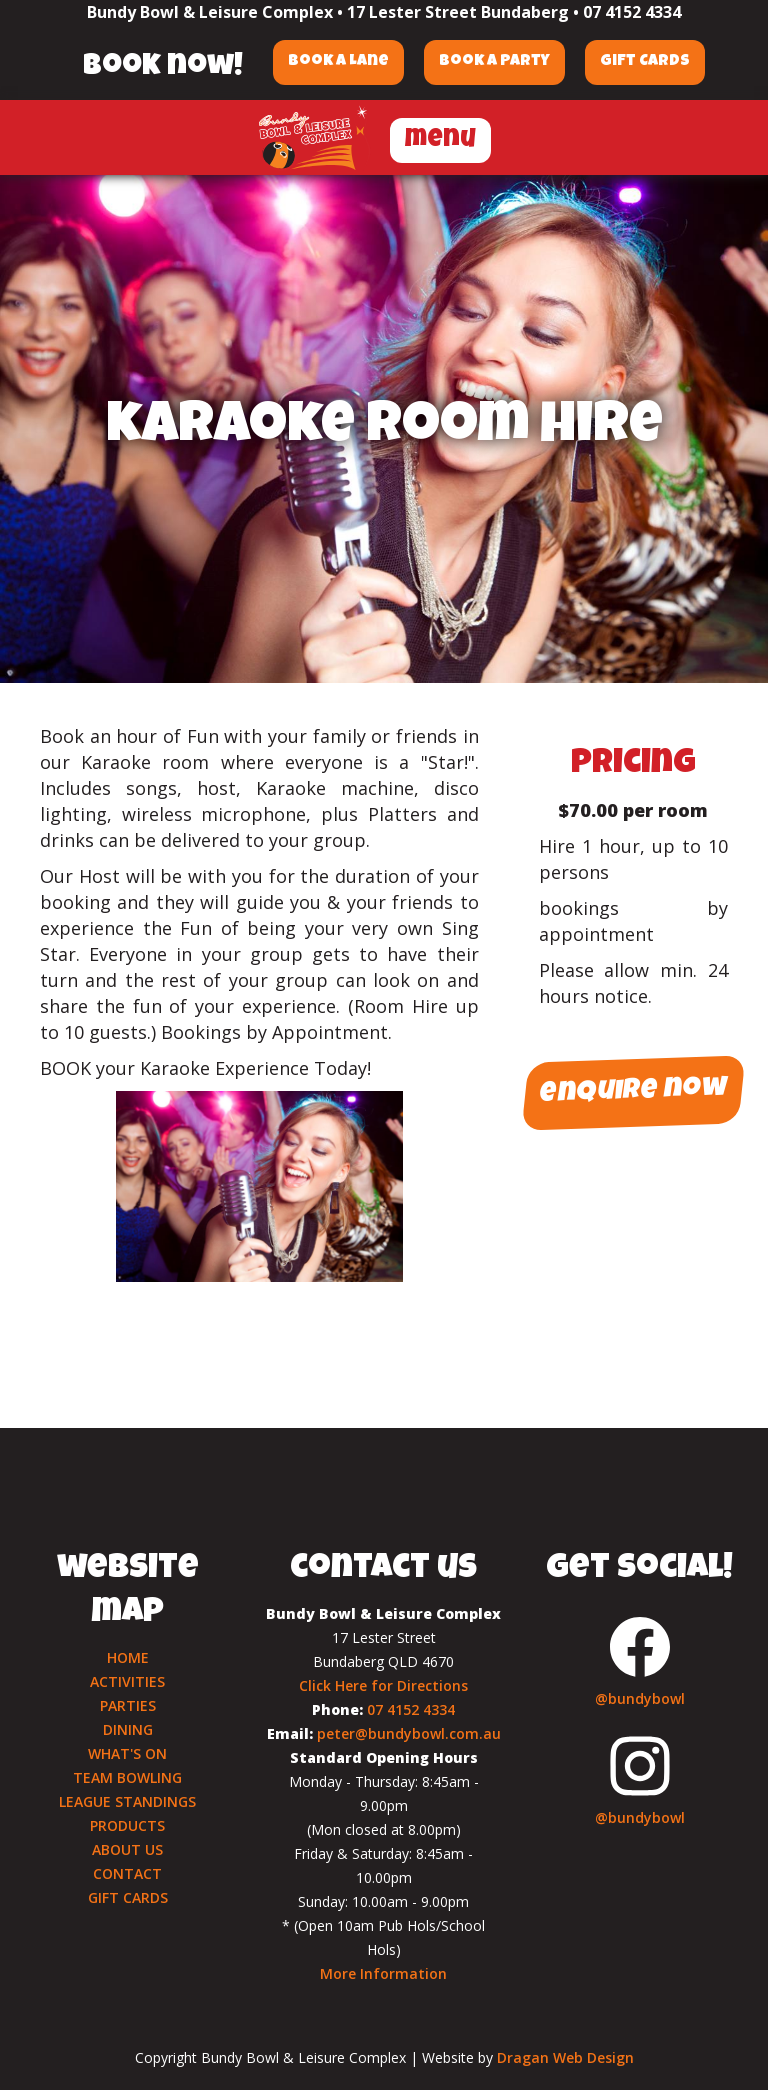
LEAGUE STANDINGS (127, 1801)
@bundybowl (640, 1698)
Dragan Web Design (565, 2057)
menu (440, 140)
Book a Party (494, 62)
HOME (128, 1657)
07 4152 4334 (632, 12)
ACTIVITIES (127, 1681)
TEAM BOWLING (127, 1777)
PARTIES (128, 1705)
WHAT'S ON (127, 1753)
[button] (440, 137)
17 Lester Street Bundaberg (458, 12)
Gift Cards (645, 62)
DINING (128, 1729)
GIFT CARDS (128, 1897)
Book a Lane (338, 62)
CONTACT (127, 1873)
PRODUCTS (127, 1825)
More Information (383, 1973)
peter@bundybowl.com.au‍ (409, 1733)
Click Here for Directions (383, 1685)
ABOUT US (127, 1849)
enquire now (633, 1093)
